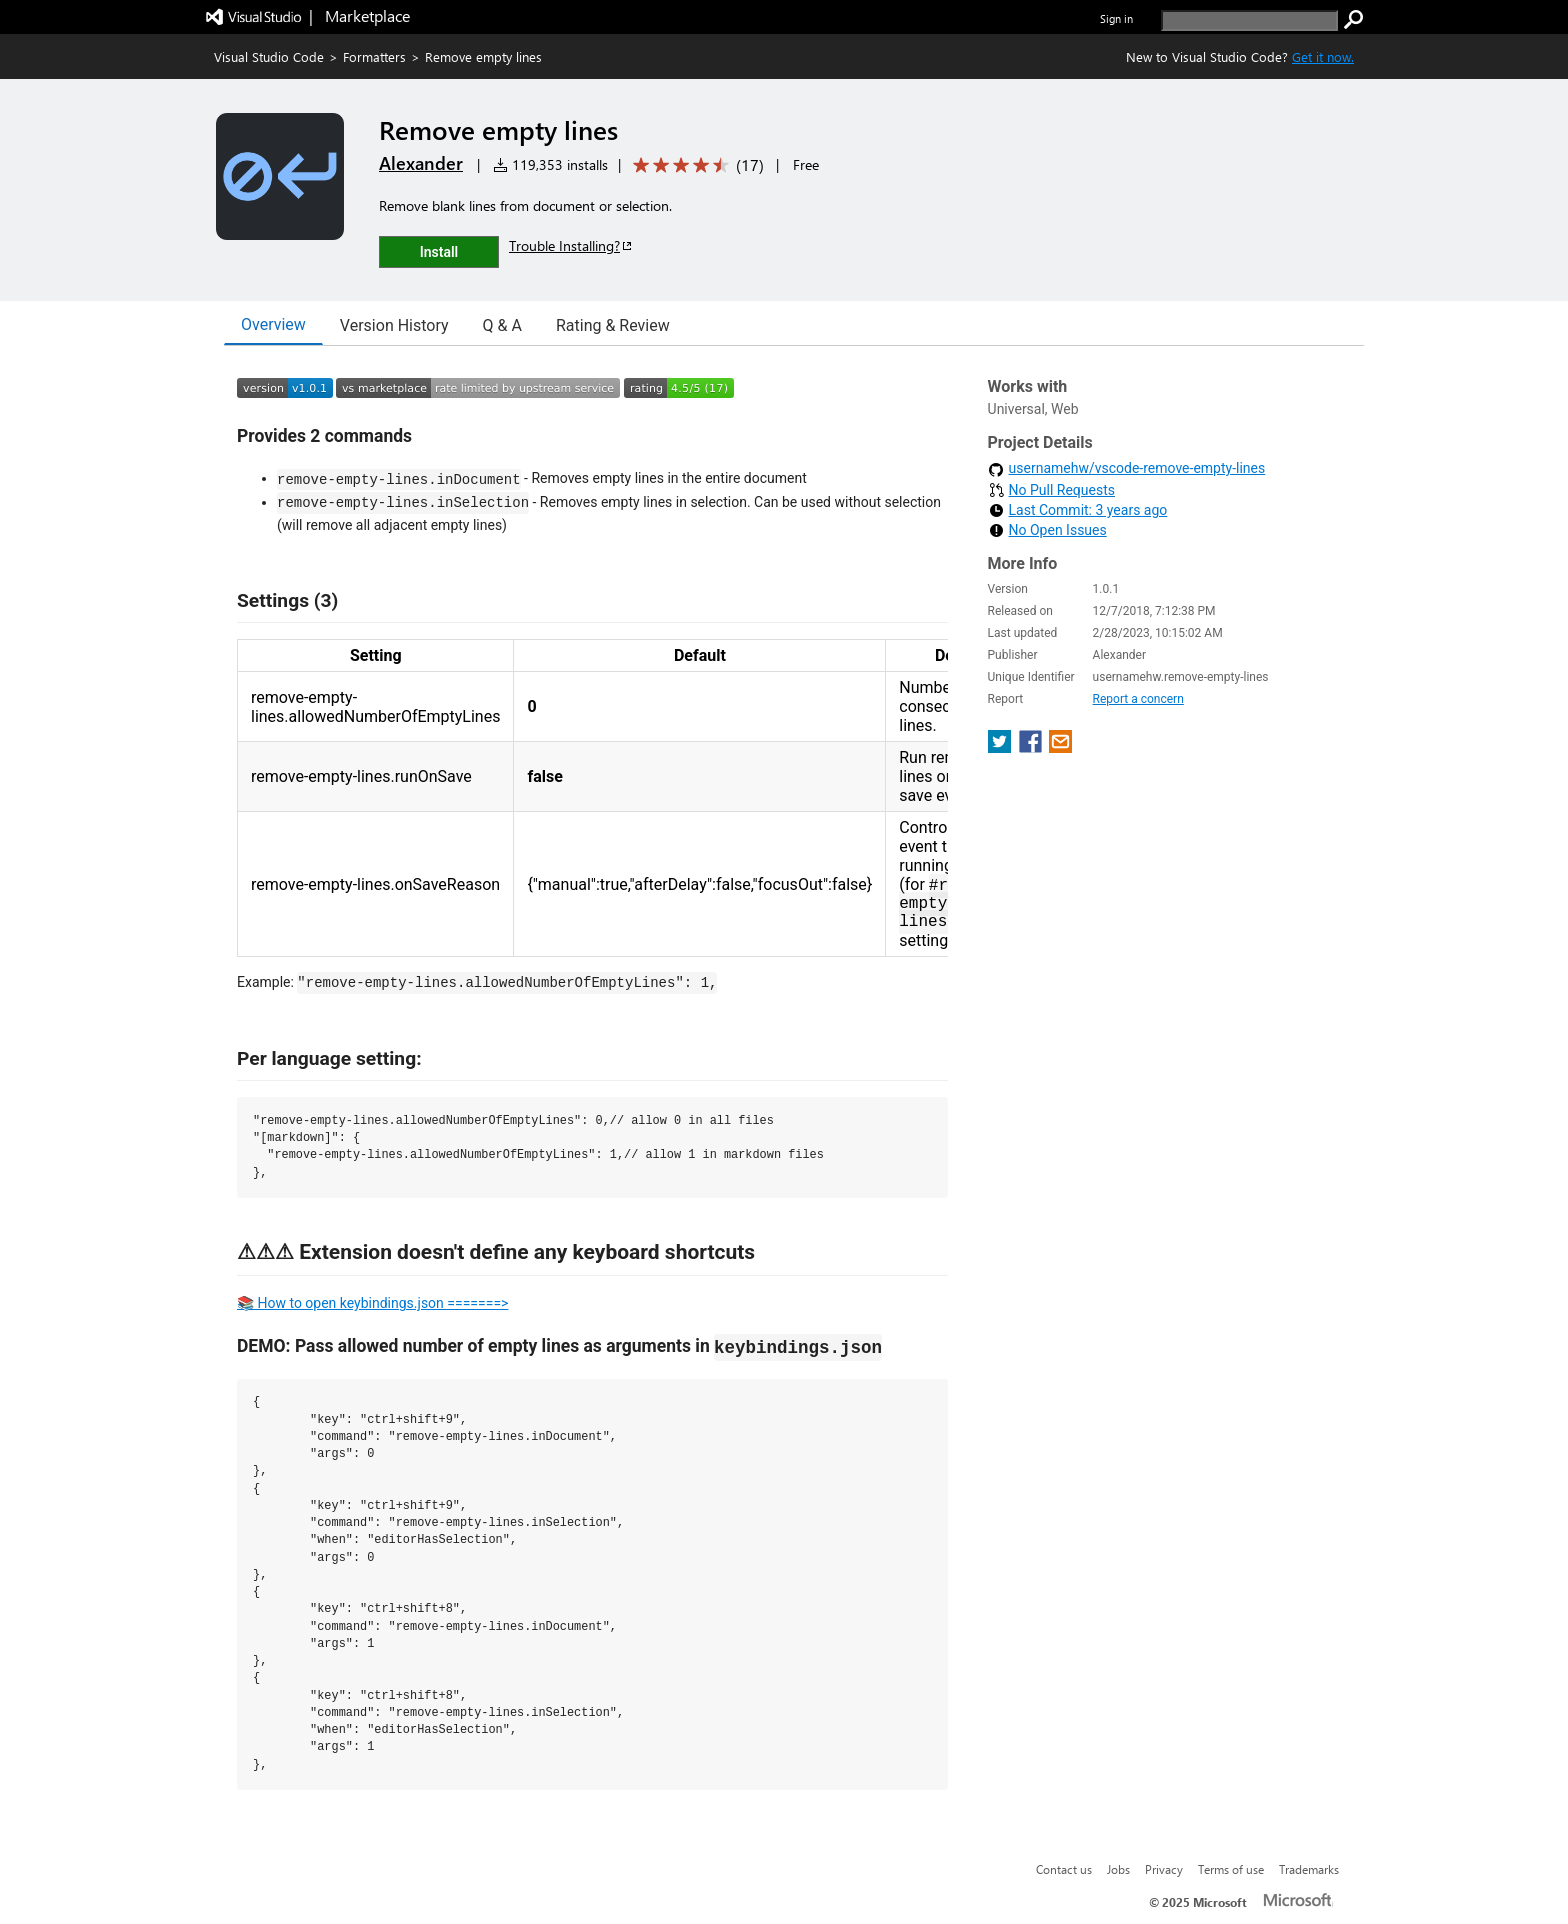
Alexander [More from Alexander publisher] (421, 163)
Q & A (502, 325)
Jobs (1118, 1869)
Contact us (1064, 1869)
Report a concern (1138, 699)
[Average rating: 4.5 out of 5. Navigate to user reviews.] (695, 165)
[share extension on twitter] (1001, 747)
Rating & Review (613, 325)
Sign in (1116, 18)
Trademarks (1309, 1869)
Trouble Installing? (571, 245)
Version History (394, 325)
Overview (273, 324)
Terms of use (1231, 1869)
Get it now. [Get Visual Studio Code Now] (1323, 56)
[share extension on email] (1060, 747)
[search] (1249, 20)
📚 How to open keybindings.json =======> (372, 1303)
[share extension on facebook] (1032, 747)
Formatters (374, 56)
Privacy (1164, 1869)
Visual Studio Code (269, 56)
